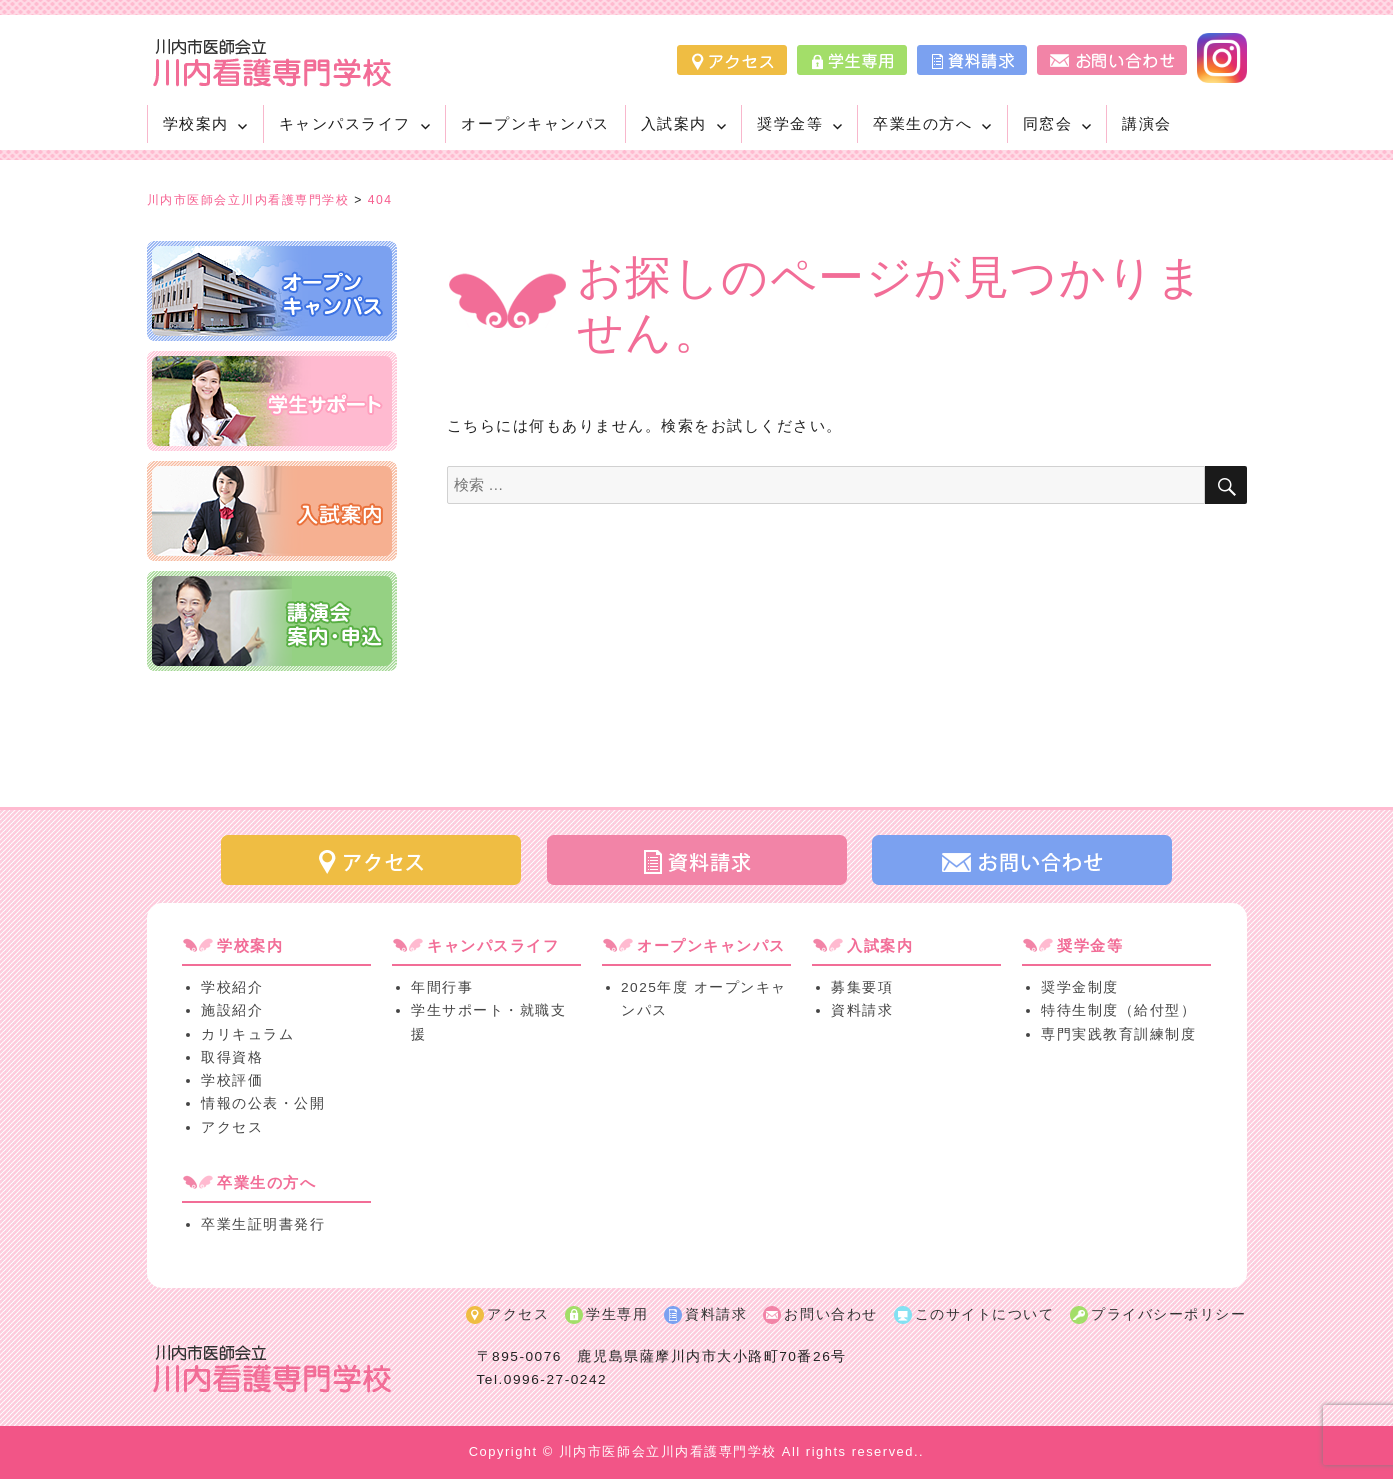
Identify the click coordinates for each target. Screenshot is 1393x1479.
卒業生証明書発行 (263, 1224)
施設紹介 (232, 1010)
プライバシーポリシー (1168, 1314)
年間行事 (442, 987)
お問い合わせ (830, 1314)
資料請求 (862, 1010)
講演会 (1147, 123)
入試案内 (674, 123)
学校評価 (232, 1080)
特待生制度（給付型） (1118, 1010)
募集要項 (862, 987)
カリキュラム (247, 1034)
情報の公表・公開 (263, 1103)
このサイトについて (985, 1314)
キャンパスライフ (345, 123)
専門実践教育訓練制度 (1118, 1034)
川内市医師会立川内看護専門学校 (668, 1451)
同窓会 (1048, 123)
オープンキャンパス (535, 123)
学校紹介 (232, 987)
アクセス (232, 1127)
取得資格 (232, 1057)
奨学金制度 (1080, 987)
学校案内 (196, 123)
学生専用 (617, 1314)
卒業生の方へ (922, 123)
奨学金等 (790, 123)
